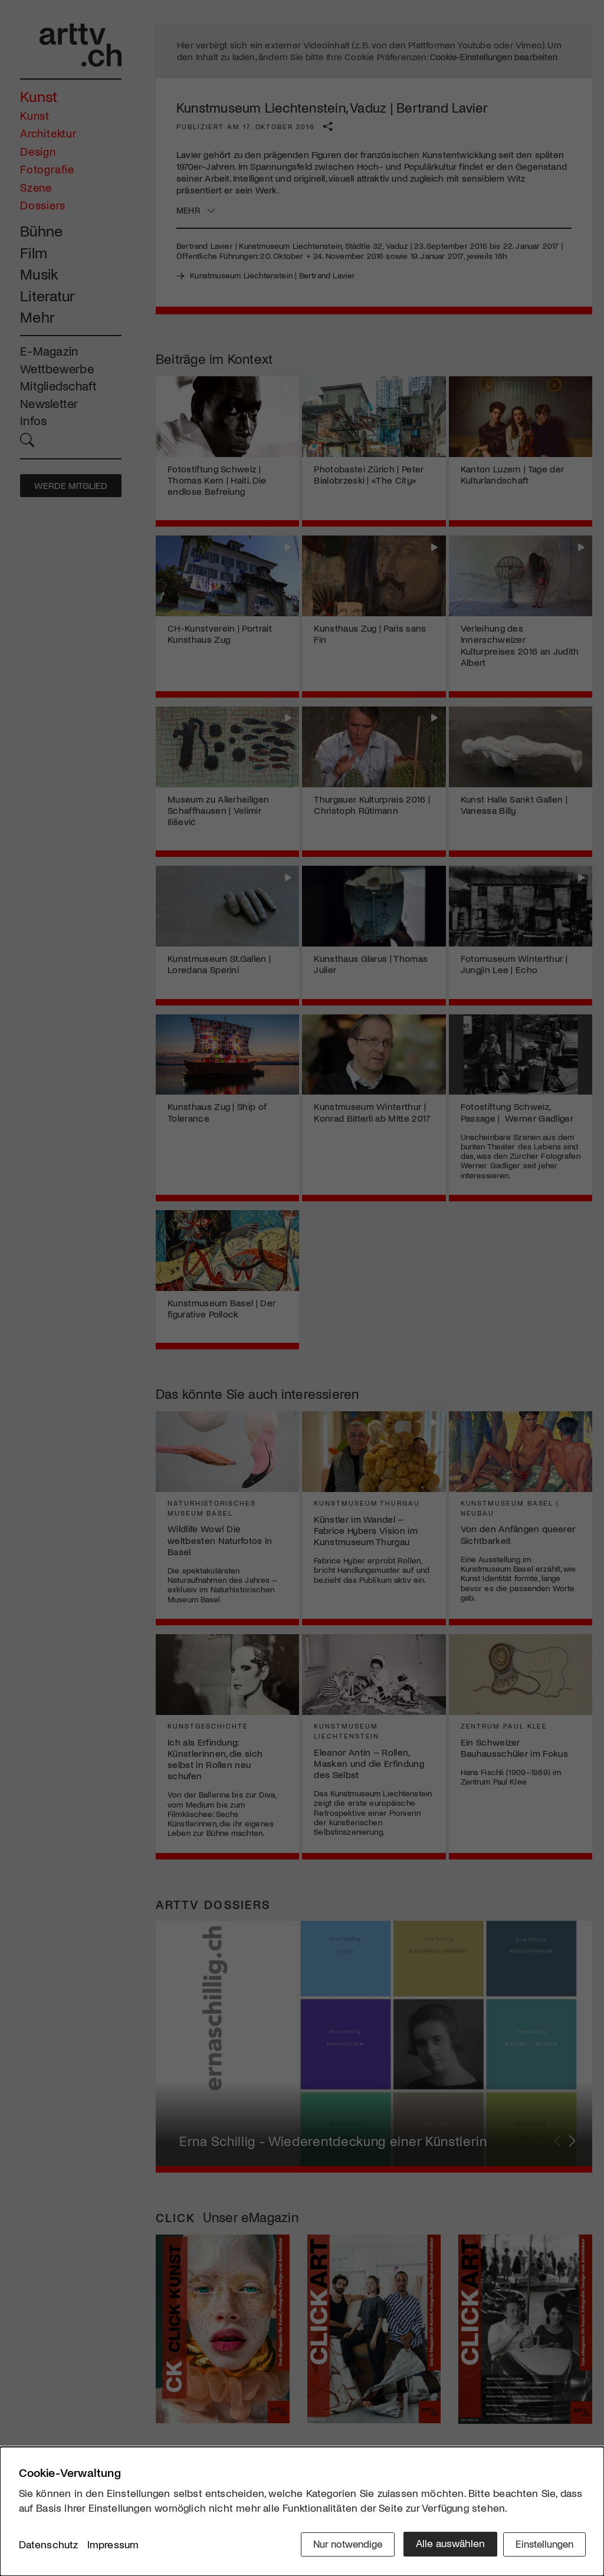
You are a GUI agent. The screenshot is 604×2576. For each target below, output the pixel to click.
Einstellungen (542, 2544)
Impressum (113, 2545)
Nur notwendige (339, 2544)
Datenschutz (48, 2545)
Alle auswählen (443, 2544)
